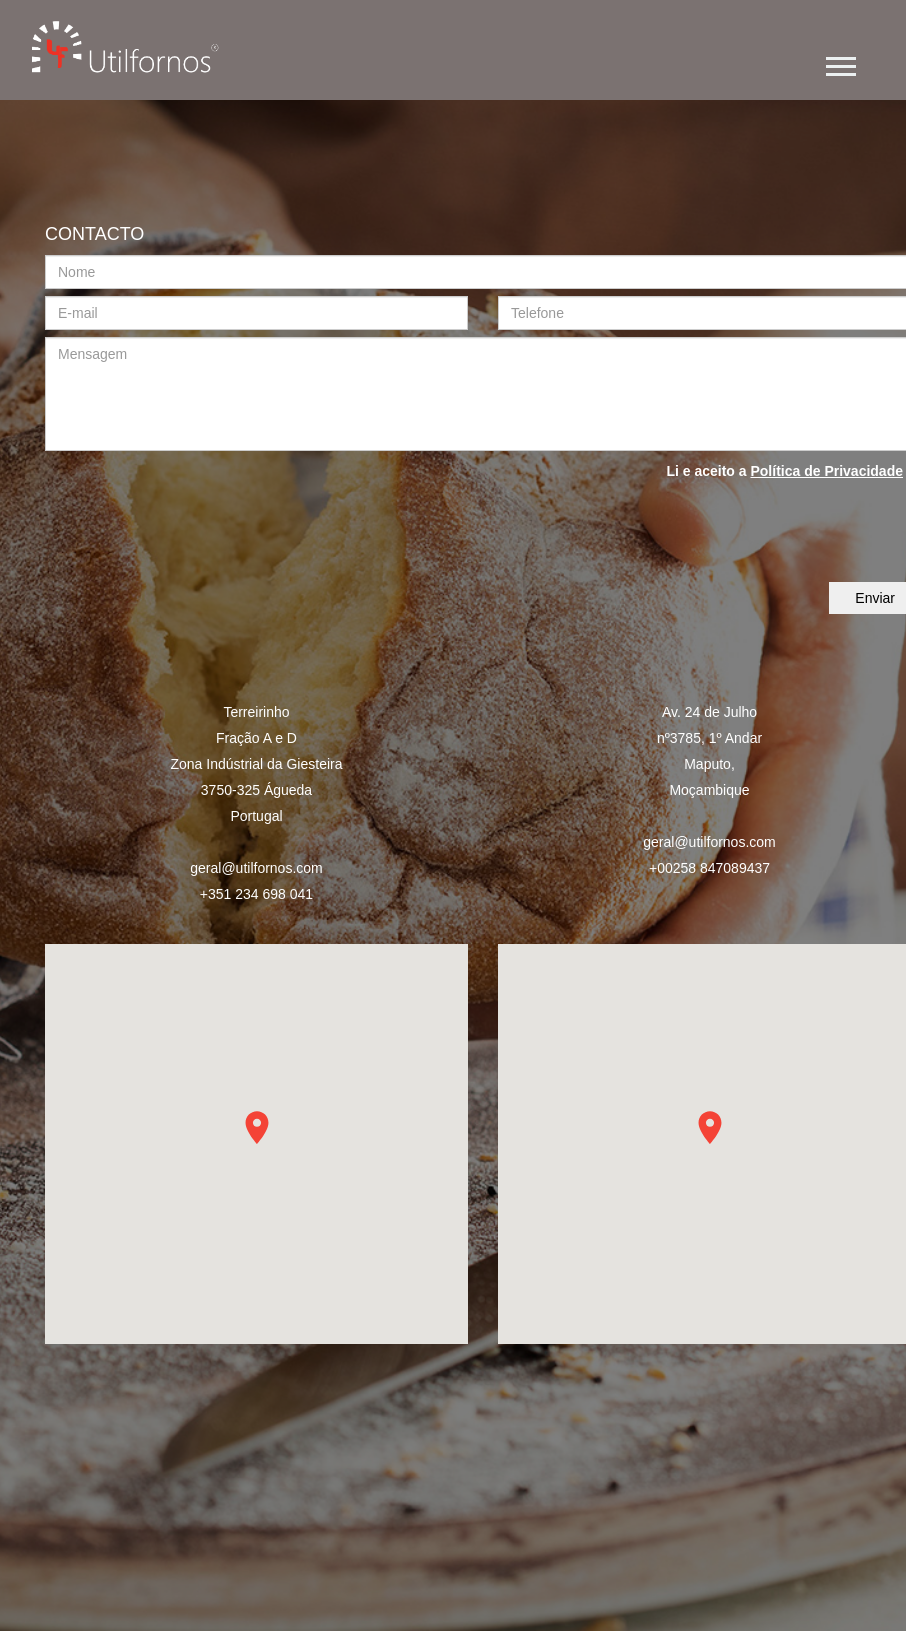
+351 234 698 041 (256, 894)
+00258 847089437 (709, 868)
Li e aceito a (784, 471)
